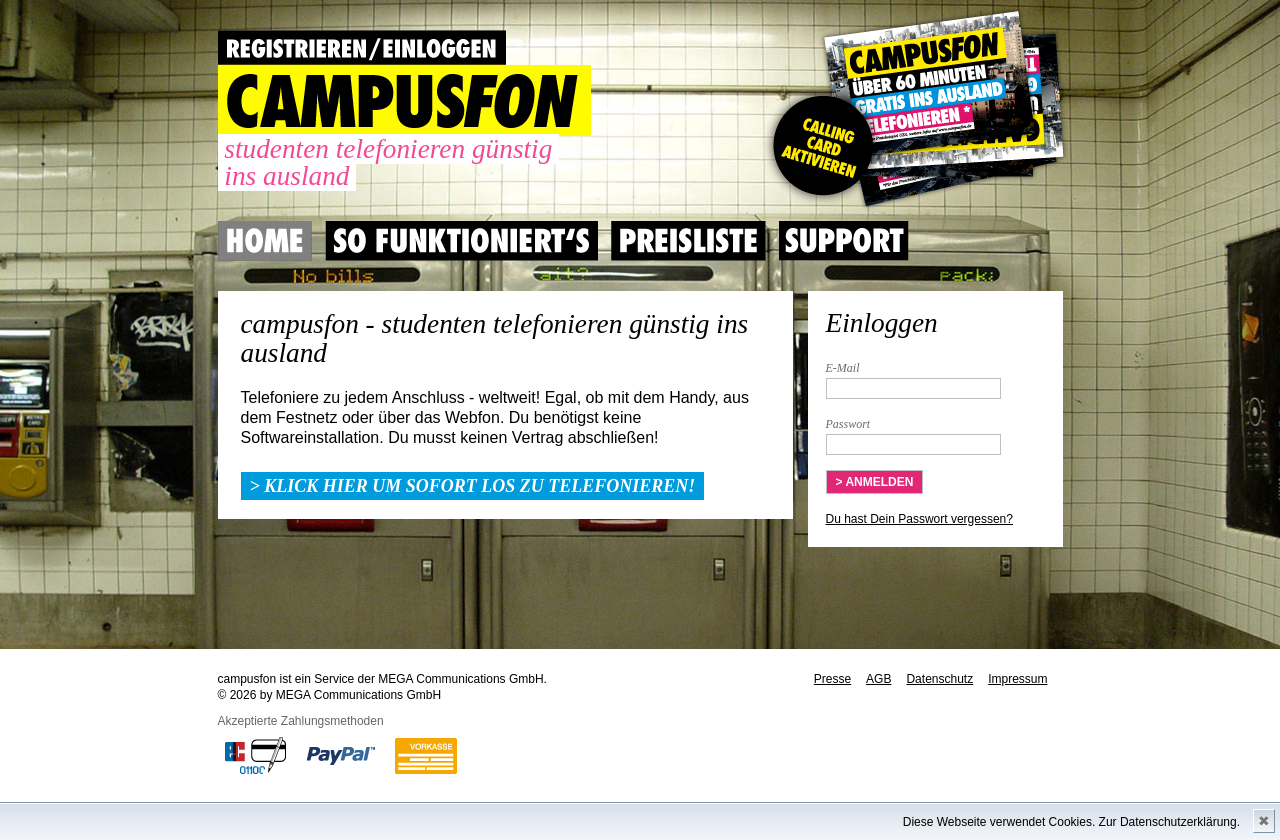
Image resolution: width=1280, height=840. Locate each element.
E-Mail (843, 368)
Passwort (848, 424)
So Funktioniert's (461, 241)
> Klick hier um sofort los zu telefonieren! (473, 486)
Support (844, 241)
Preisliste (688, 241)
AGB (878, 679)
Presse (832, 679)
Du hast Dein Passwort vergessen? (919, 519)
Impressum (1017, 679)
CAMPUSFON (404, 100)
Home (265, 241)
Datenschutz (939, 679)
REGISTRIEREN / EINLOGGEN (362, 47)
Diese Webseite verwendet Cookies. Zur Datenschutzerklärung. (1071, 822)
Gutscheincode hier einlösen (914, 110)
